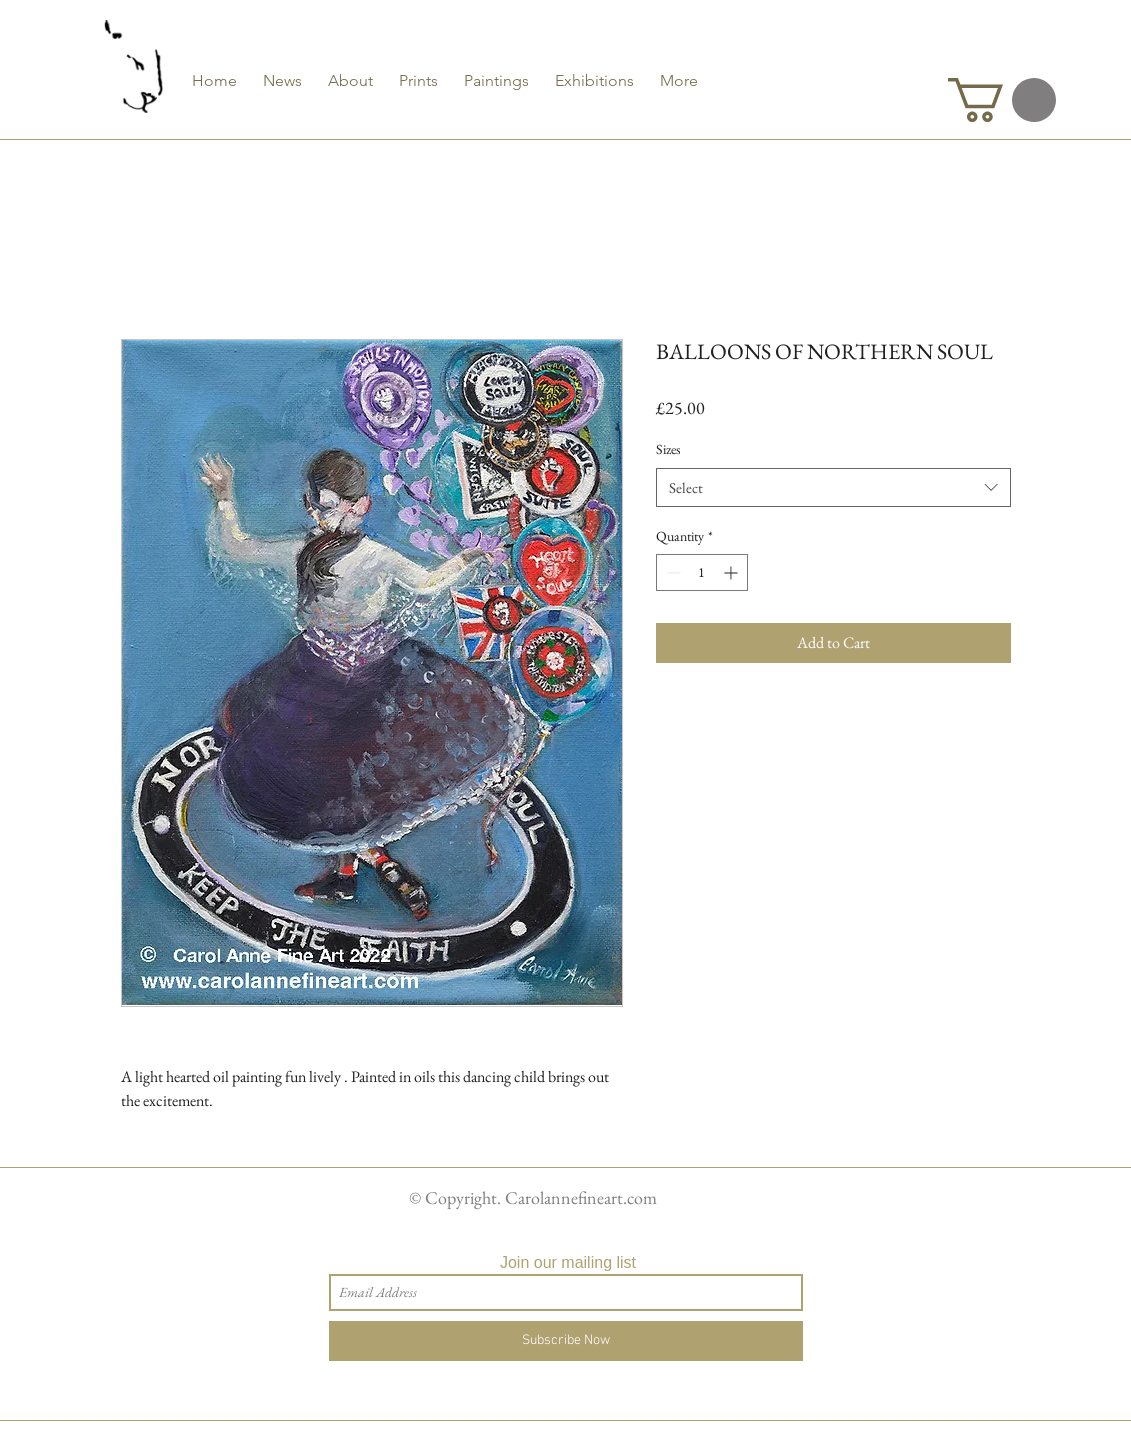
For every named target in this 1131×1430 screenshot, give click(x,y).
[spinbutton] (702, 572)
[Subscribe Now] (566, 1341)
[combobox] (833, 487)
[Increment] (732, 572)
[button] (1002, 100)
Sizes (668, 449)
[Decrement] (671, 572)
